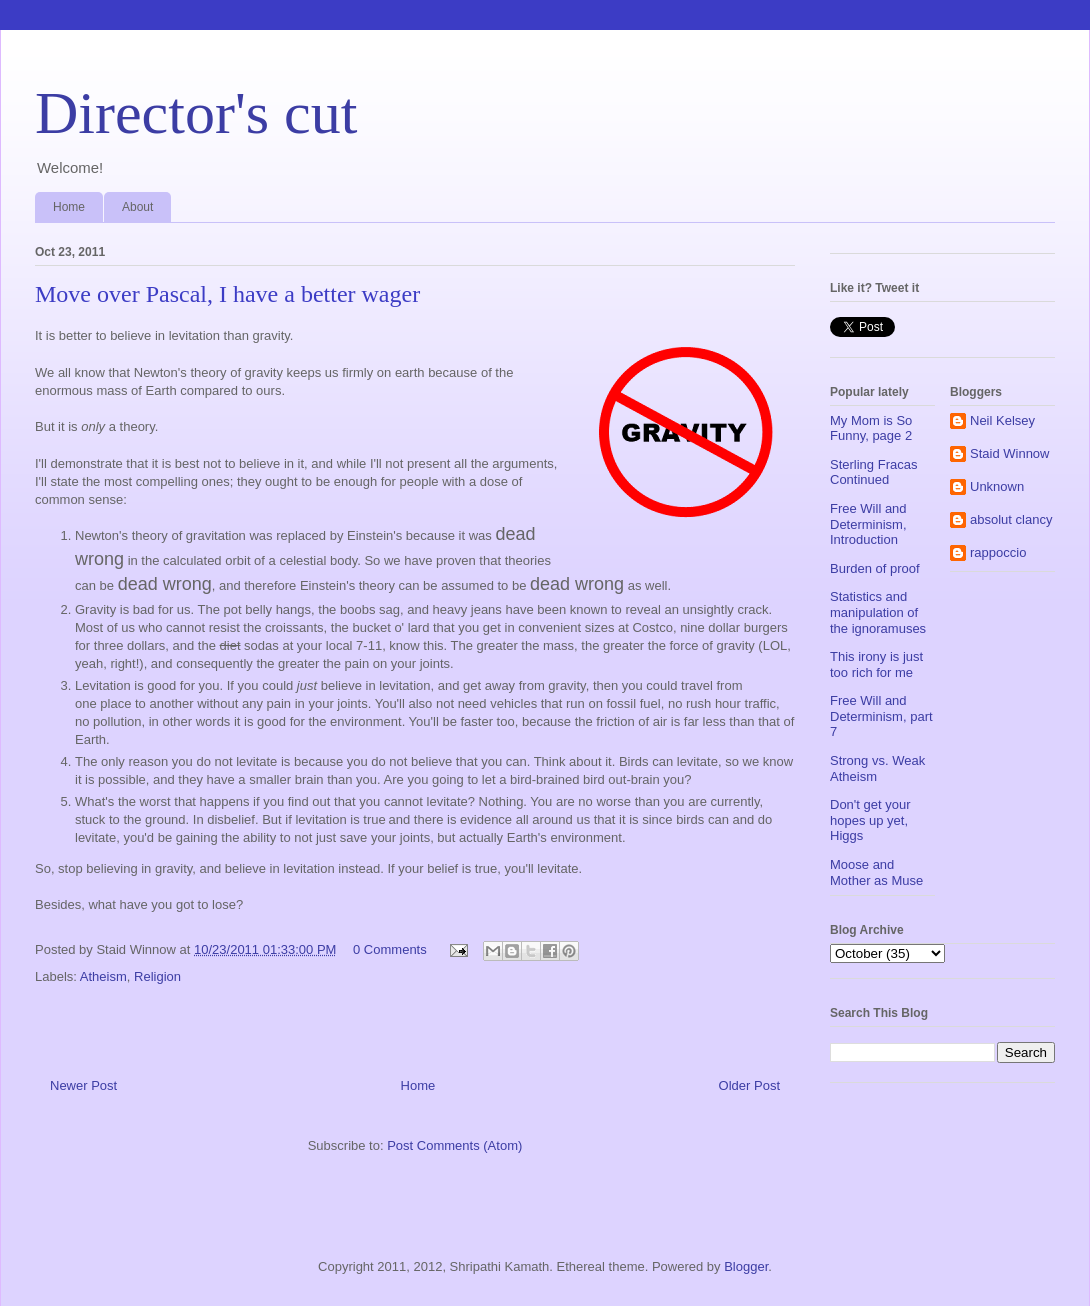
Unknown (997, 486)
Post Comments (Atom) (454, 1145)
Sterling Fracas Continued (873, 472)
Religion (157, 976)
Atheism (103, 976)
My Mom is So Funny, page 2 (871, 428)
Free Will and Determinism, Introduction (868, 524)
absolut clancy (1011, 519)
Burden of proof (875, 568)
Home (69, 207)
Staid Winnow (1009, 453)
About (137, 207)
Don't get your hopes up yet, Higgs (870, 820)
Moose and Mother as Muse (876, 872)
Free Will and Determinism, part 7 (881, 716)
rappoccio (998, 552)
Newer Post (83, 1085)
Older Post (749, 1085)
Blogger (746, 1266)
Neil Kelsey (1002, 420)
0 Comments (390, 949)
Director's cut (196, 113)
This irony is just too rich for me (876, 664)
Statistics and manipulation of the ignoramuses (878, 612)
